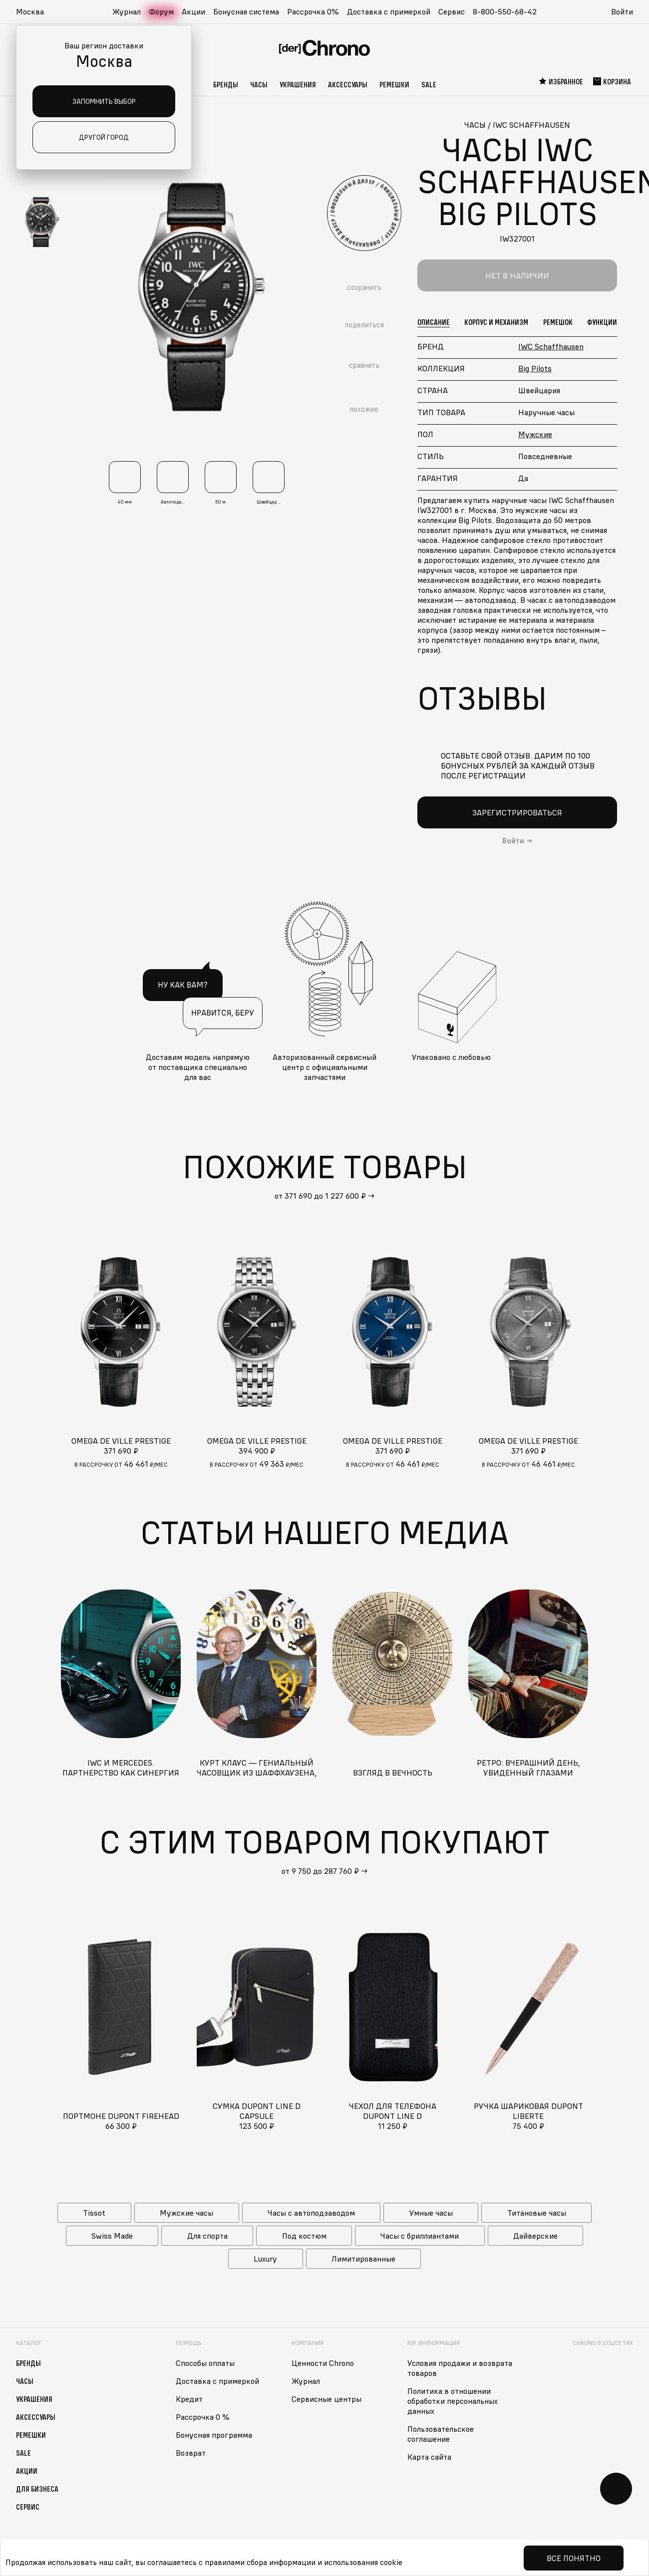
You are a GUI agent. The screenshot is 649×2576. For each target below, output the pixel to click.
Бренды (225, 84)
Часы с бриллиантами (419, 2236)
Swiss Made (112, 2236)
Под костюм (304, 2236)
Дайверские (535, 2236)
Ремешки (394, 84)
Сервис (451, 11)
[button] (35, 12)
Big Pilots (535, 368)
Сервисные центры (326, 2399)
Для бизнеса (37, 2489)
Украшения (298, 84)
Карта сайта (429, 2457)
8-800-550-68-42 (505, 11)
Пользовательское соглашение (440, 2434)
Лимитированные (363, 2259)
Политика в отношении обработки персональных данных (452, 2401)
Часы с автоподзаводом (311, 2213)
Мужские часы (186, 2213)
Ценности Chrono (323, 2363)
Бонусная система (246, 11)
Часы (259, 84)
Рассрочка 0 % (203, 2417)
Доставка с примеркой (388, 11)
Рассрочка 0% (313, 11)
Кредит (189, 2399)
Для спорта (207, 2236)
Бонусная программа (214, 2435)
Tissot (94, 2213)
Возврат (191, 2453)
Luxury (265, 2259)
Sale (428, 84)
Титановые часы (536, 2213)
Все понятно (574, 2558)
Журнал (126, 11)
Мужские (535, 434)
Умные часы (431, 2213)
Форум (161, 11)
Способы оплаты (205, 2363)
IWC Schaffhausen (551, 346)
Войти (622, 11)
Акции (193, 11)
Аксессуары (347, 84)
